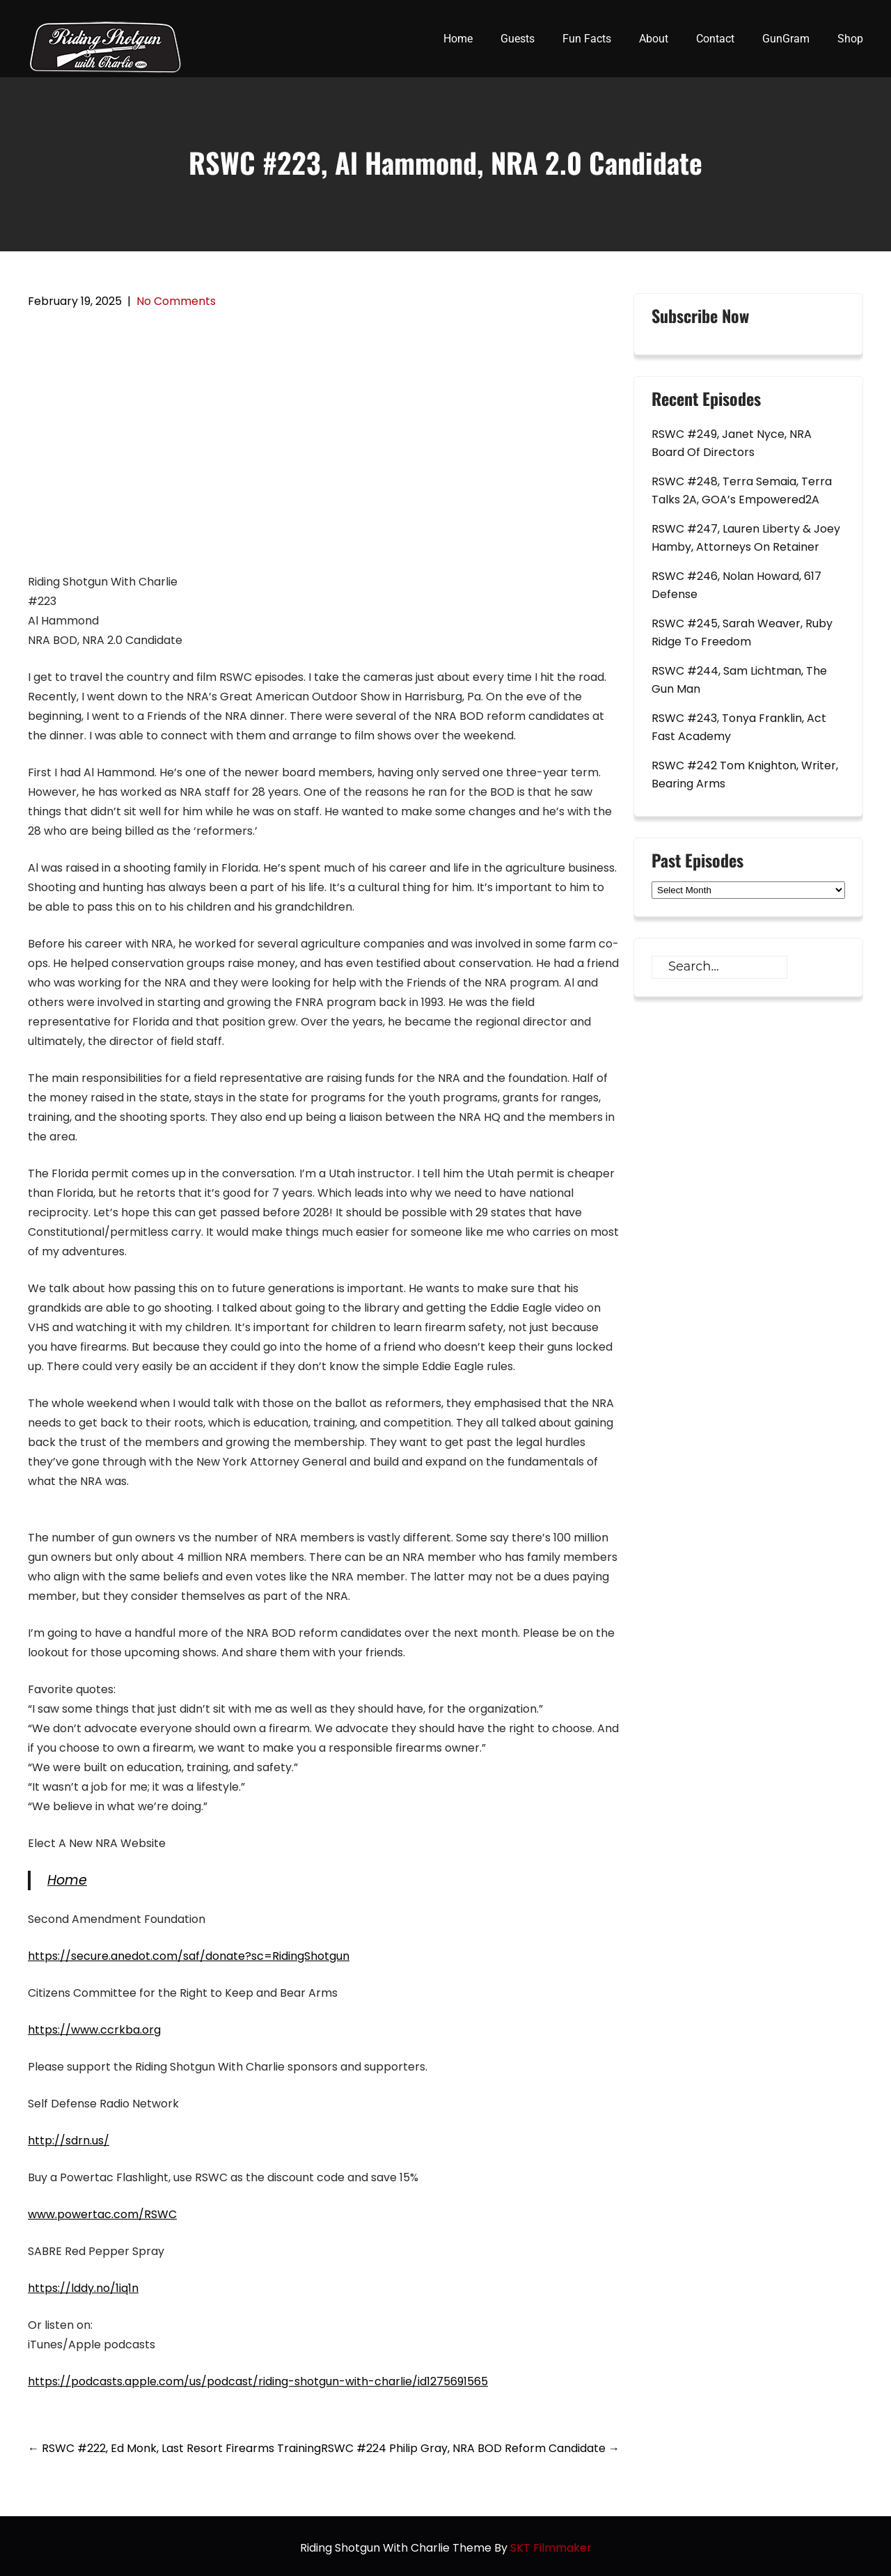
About (653, 38)
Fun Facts (586, 38)
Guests (517, 38)
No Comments (176, 301)
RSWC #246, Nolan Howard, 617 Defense (736, 585)
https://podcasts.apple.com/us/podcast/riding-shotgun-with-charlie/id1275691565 (258, 2381)
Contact (715, 38)
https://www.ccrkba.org (94, 2030)
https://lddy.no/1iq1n (83, 2288)
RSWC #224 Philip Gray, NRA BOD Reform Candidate (470, 2448)
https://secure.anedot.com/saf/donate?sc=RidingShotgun (188, 1956)
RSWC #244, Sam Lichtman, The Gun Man (739, 680)
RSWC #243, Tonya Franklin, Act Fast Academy (739, 727)
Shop (850, 38)
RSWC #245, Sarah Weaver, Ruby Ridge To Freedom (742, 632)
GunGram (786, 38)
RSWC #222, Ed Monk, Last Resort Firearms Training (174, 2448)
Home (458, 38)
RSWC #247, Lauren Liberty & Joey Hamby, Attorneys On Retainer (746, 538)
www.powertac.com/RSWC (102, 2214)
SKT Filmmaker (551, 2548)
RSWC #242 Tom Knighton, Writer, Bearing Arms (745, 774)
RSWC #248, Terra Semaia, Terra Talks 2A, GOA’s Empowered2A (742, 490)
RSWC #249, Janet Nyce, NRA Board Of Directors (732, 443)
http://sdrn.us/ (68, 2141)
